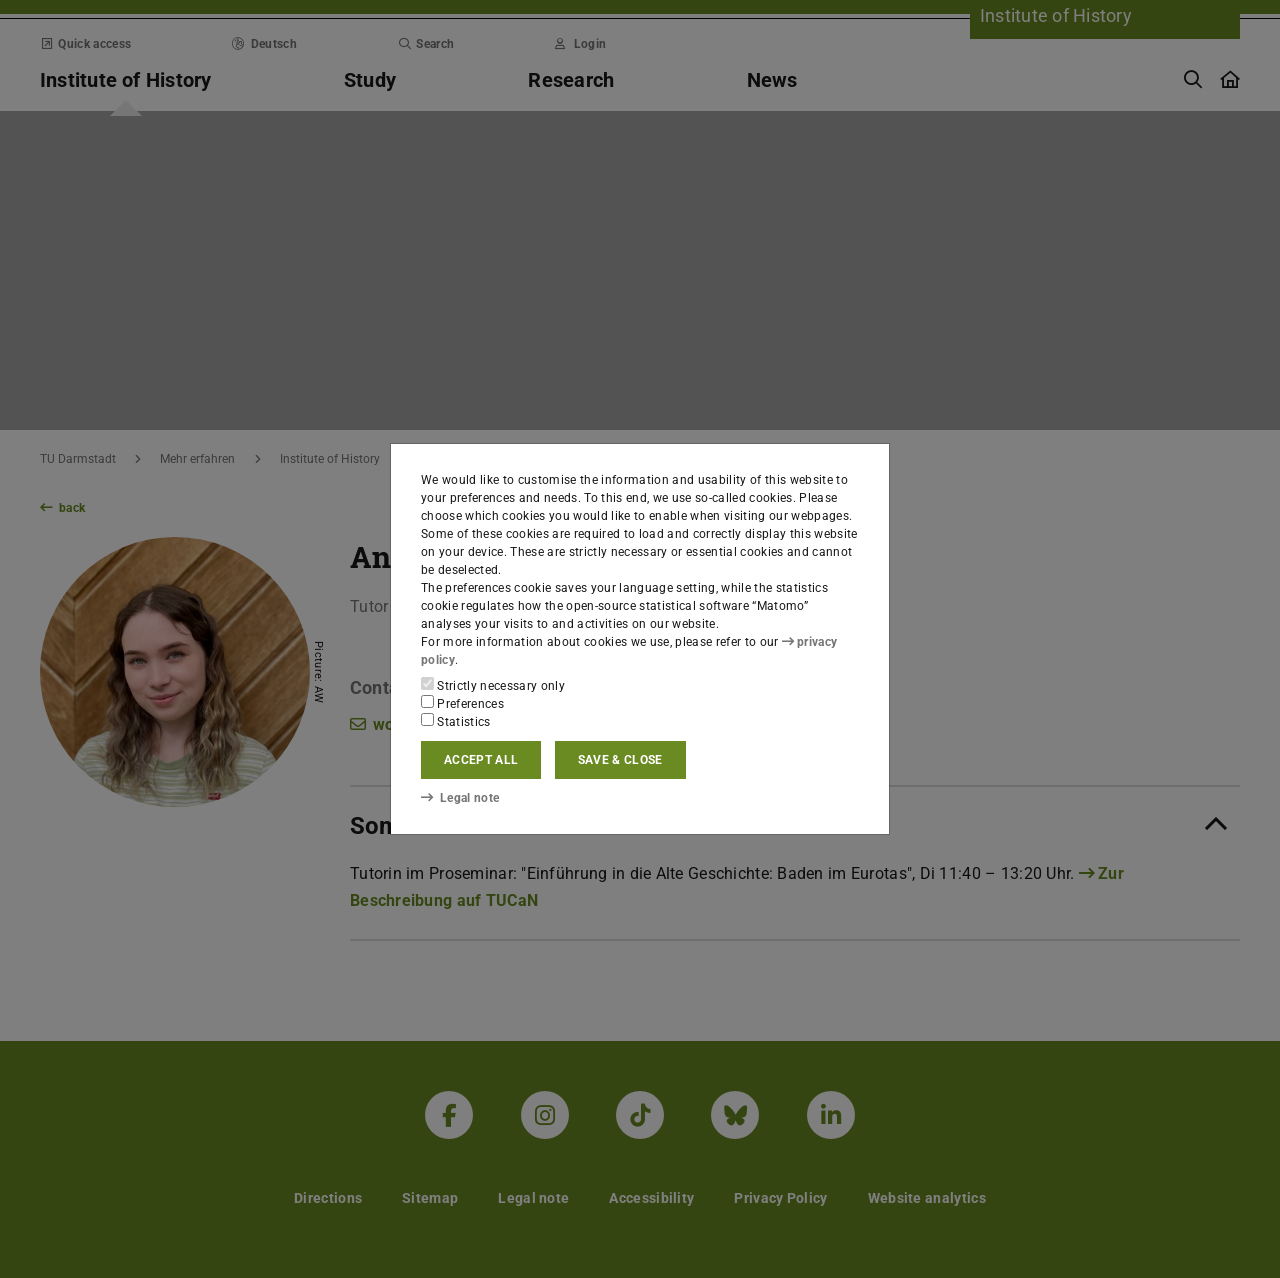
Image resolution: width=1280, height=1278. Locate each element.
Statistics (456, 721)
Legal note (460, 797)
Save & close (620, 760)
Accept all (481, 760)
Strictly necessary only (493, 685)
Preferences (462, 703)
